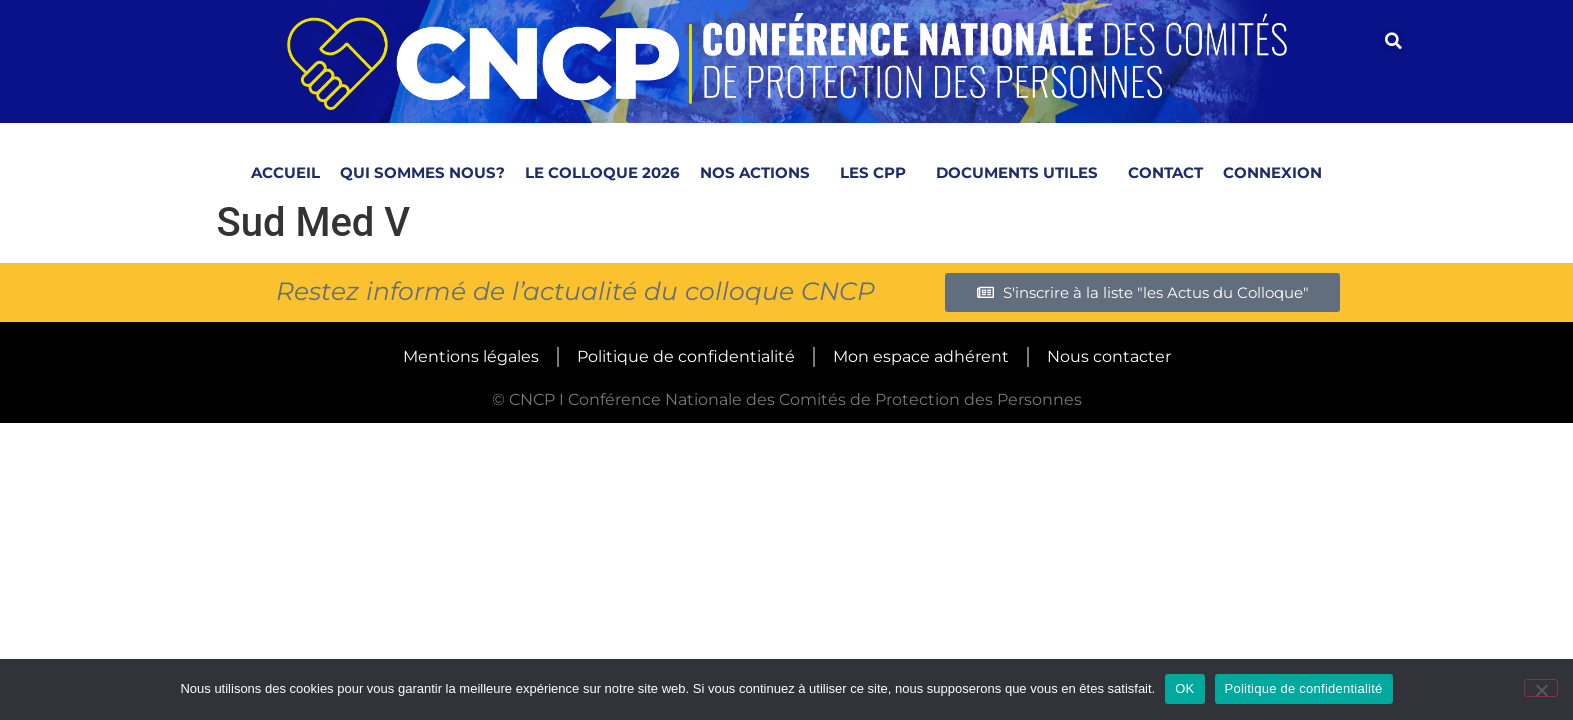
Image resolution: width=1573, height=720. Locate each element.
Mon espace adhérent (921, 356)
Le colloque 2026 (602, 172)
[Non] (1541, 688)
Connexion (1272, 172)
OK (1184, 688)
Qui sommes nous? (422, 172)
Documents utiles (1022, 172)
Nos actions (760, 172)
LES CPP (878, 172)
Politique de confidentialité (686, 356)
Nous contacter (1109, 356)
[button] (1393, 41)
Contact (1165, 172)
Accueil (285, 172)
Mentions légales (471, 356)
